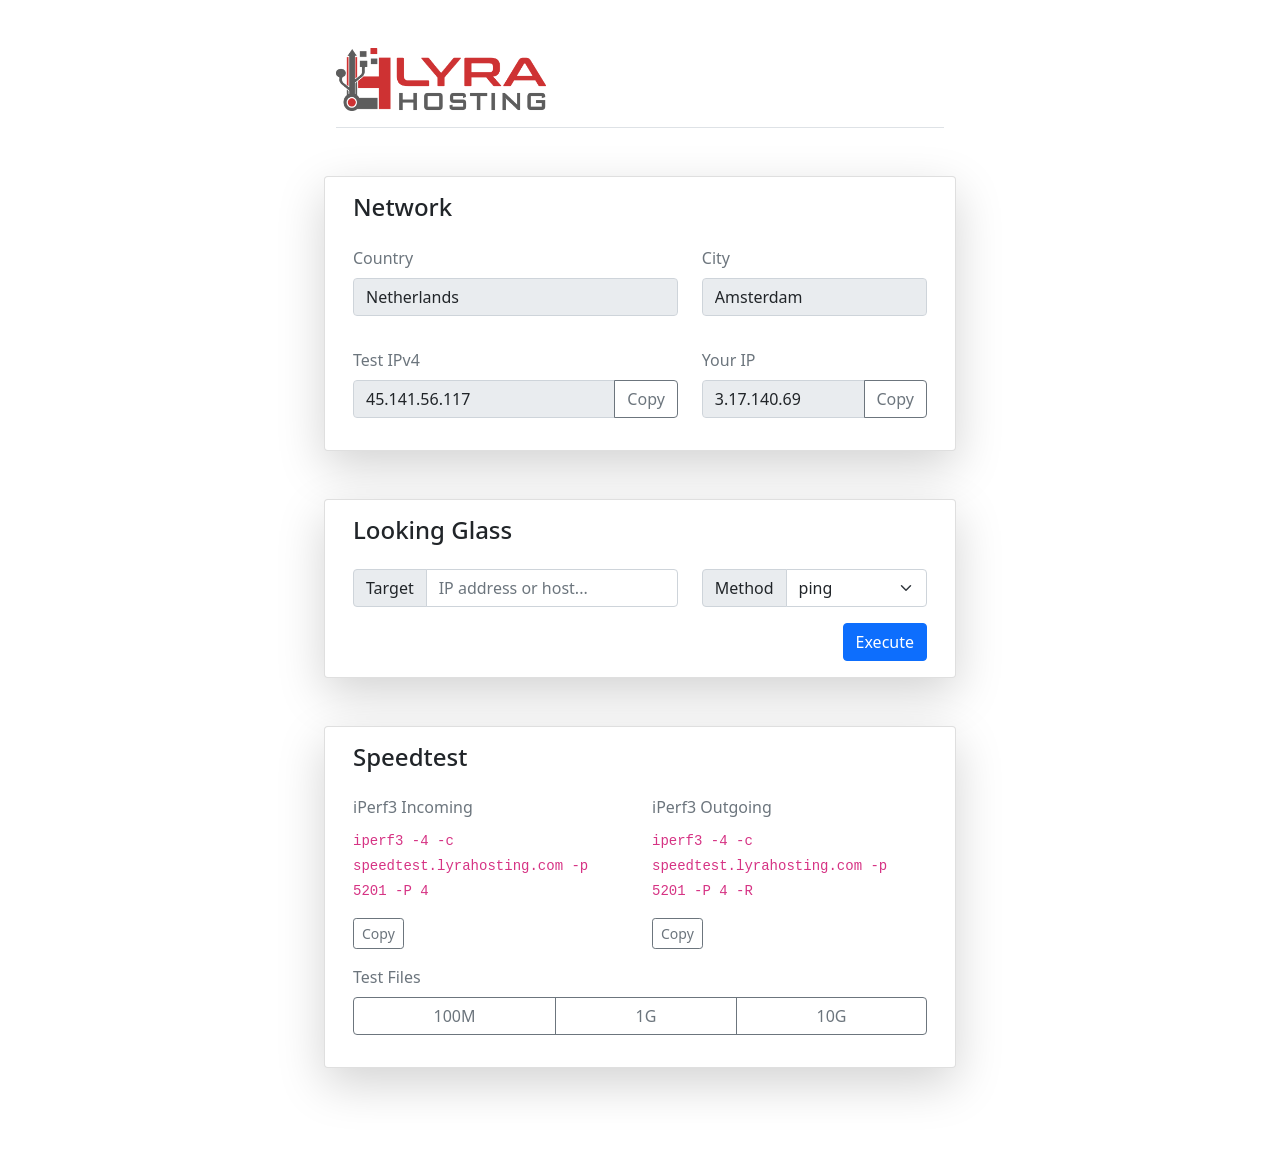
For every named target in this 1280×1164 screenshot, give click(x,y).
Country (383, 258)
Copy (645, 399)
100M (455, 1016)
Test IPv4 (386, 360)
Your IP (729, 360)
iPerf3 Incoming (413, 807)
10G (832, 1016)
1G (646, 1016)
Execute (885, 642)
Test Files (387, 977)
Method (744, 588)
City (716, 258)
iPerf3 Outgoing (712, 807)
